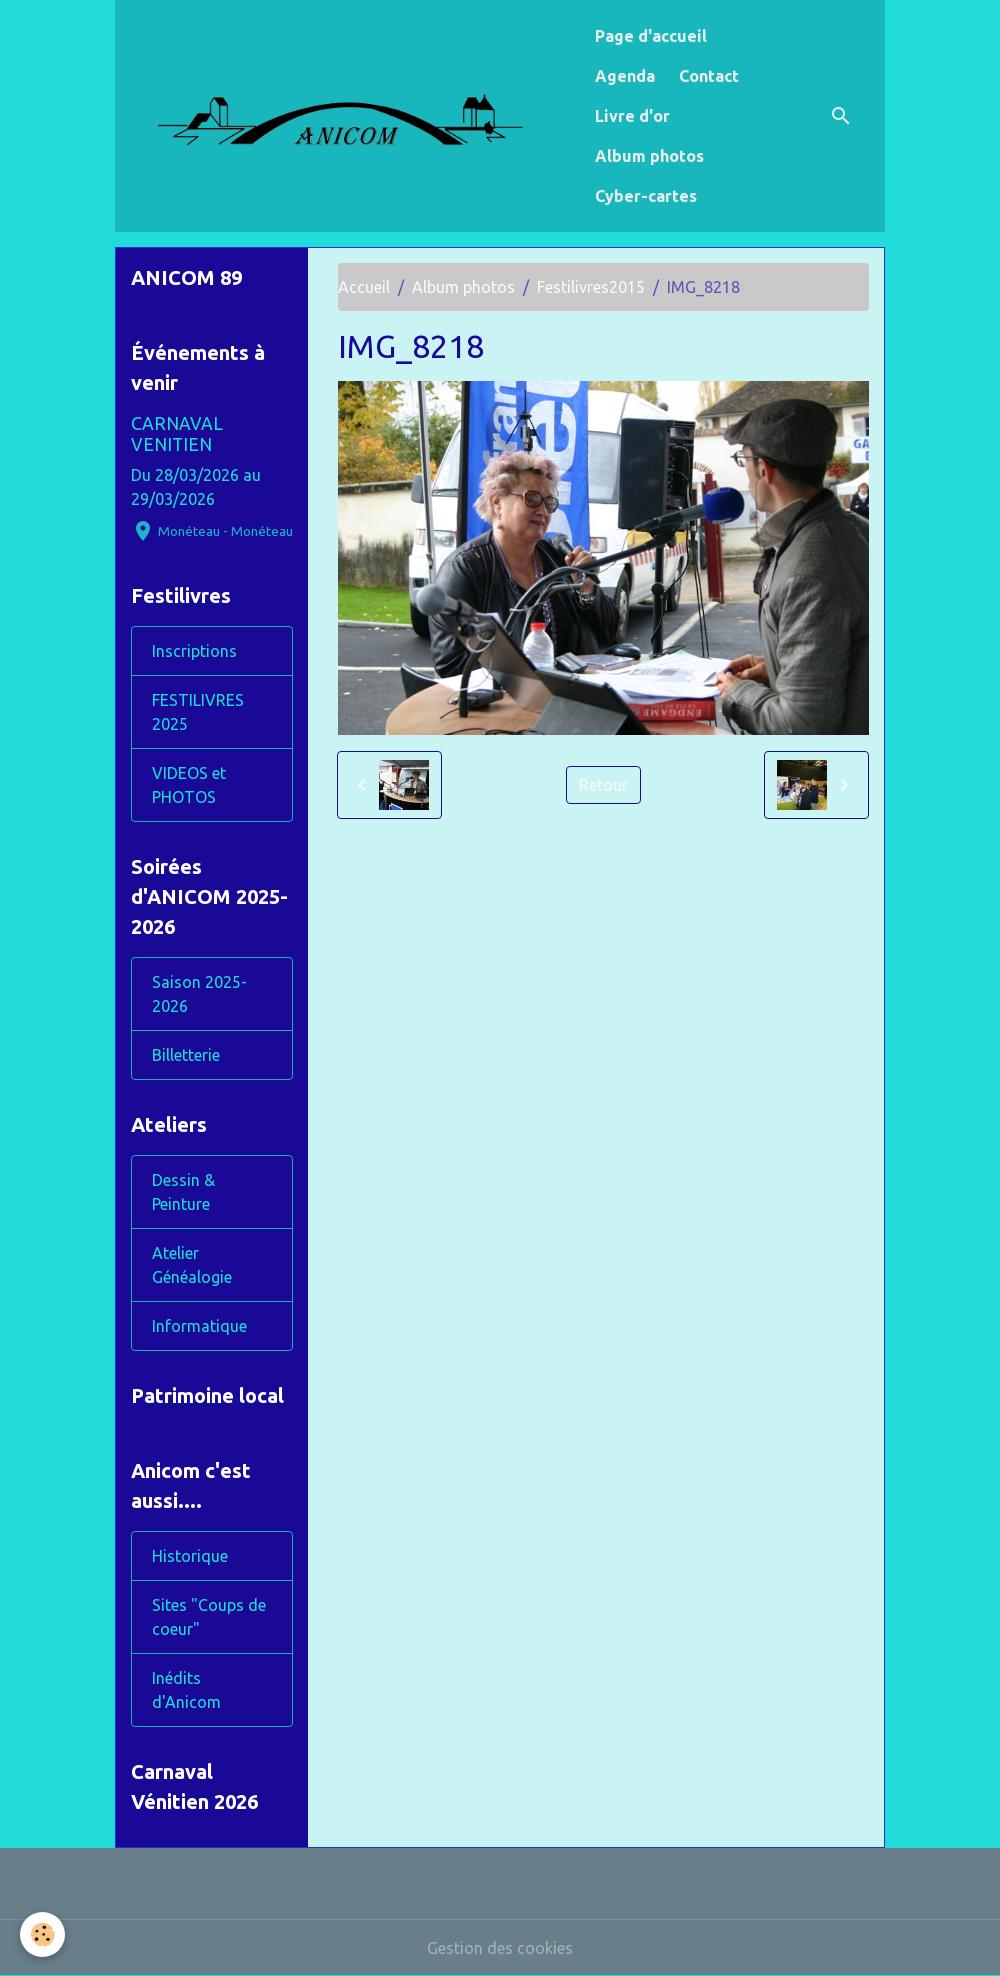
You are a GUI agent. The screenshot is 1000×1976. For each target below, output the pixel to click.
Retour (603, 785)
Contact (709, 76)
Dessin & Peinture (183, 1192)
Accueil (364, 287)
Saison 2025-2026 (199, 994)
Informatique (199, 1326)
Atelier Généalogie (192, 1265)
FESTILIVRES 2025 (198, 712)
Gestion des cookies (500, 1948)
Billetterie (186, 1055)
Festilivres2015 (591, 287)
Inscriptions (194, 651)
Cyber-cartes (646, 196)
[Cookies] (42, 1934)
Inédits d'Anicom (186, 1690)
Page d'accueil (651, 36)
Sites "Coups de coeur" (209, 1617)
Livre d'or (632, 116)
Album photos (649, 156)
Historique (190, 1556)
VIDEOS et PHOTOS (189, 785)
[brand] (351, 115)
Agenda (625, 76)
